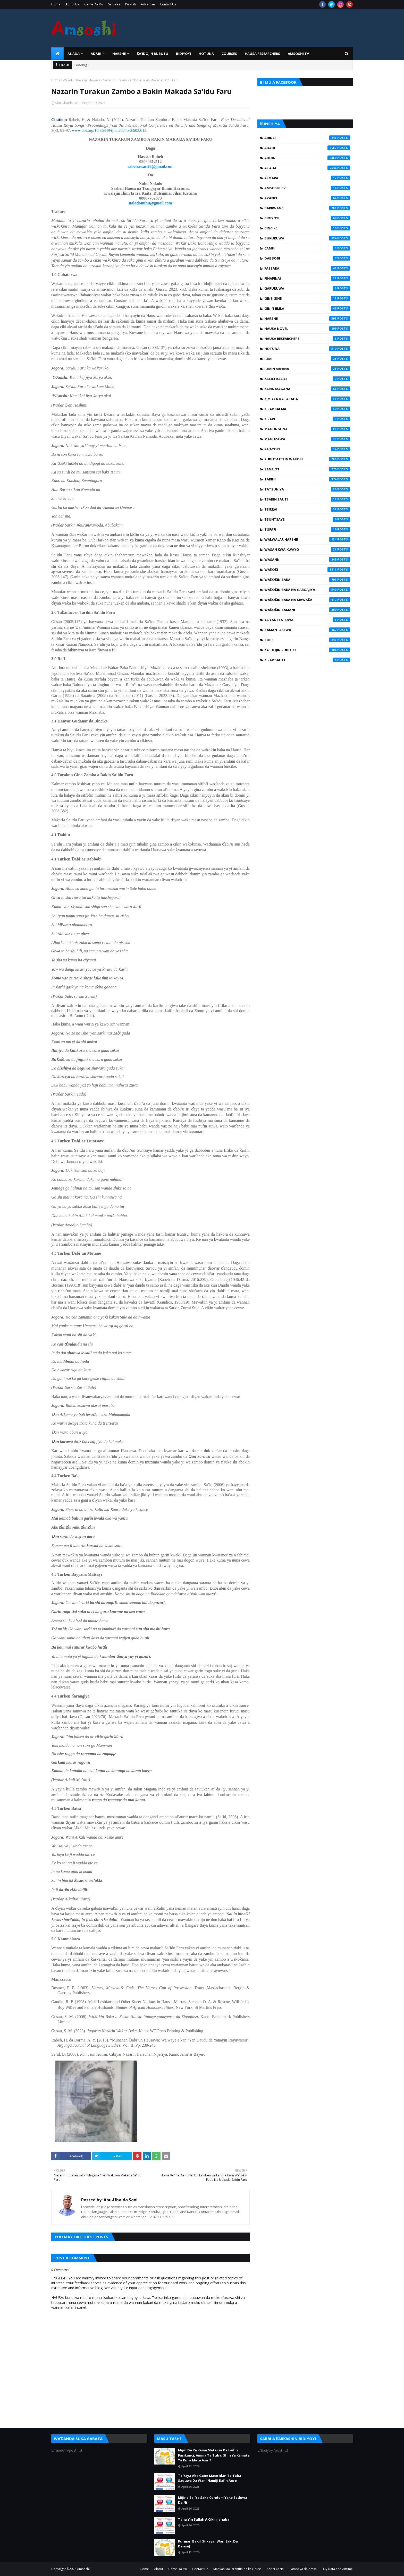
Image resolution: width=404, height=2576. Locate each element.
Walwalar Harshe (307, 539)
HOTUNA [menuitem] (206, 53)
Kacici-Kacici (307, 378)
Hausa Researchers (307, 338)
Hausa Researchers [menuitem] (262, 53)
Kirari (307, 419)
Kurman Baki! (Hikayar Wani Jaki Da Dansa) (208, 2544)
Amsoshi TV (307, 188)
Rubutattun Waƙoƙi (307, 459)
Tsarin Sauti (307, 499)
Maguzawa (307, 439)
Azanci (307, 198)
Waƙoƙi (307, 569)
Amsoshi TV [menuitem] (298, 53)
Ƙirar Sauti (307, 660)
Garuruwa (307, 288)
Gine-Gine (307, 298)
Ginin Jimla (307, 308)
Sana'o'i (307, 469)
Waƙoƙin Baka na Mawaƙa (81, 80)
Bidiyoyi (307, 218)
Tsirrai (307, 509)
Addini (307, 158)
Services (114, 4)
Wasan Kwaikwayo (307, 549)
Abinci (307, 137)
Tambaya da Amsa (303, 2569)
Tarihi (307, 479)
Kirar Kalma (307, 409)
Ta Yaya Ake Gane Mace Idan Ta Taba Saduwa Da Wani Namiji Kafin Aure (209, 2478)
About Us (72, 4)
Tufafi (307, 529)
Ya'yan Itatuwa (307, 619)
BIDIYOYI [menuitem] (183, 53)
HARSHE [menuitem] (119, 53)
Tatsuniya (307, 489)
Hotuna (307, 348)
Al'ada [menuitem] (74, 53)
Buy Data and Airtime (337, 2569)
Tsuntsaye (307, 519)
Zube (307, 639)
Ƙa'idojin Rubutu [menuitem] (152, 53)
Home (55, 4)
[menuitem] (57, 53)
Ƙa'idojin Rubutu (307, 650)
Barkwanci (307, 208)
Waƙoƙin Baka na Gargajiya (307, 589)
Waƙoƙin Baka (307, 579)
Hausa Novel (307, 328)
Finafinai (307, 278)
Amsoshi (83, 2569)
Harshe (307, 318)
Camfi (307, 248)
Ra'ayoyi (307, 449)
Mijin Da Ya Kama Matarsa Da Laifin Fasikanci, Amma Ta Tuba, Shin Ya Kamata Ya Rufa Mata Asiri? (214, 2455)
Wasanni (307, 559)
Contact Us (168, 4)
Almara (307, 178)
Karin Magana (307, 388)
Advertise (148, 4)
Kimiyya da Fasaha (307, 399)
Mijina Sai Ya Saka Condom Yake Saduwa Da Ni (212, 2500)
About (158, 2569)
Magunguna (307, 429)
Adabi (307, 147)
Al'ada (307, 168)
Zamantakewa (307, 629)
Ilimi (307, 358)
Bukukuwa (307, 238)
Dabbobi (307, 258)
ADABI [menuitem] (96, 53)
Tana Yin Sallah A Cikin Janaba (203, 2519)
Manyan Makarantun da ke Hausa (237, 2569)
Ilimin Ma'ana (307, 368)
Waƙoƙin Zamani (307, 609)
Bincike (307, 228)
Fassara (307, 268)
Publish (130, 4)
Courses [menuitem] (229, 53)
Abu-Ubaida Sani (67, 103)
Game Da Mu (93, 4)
